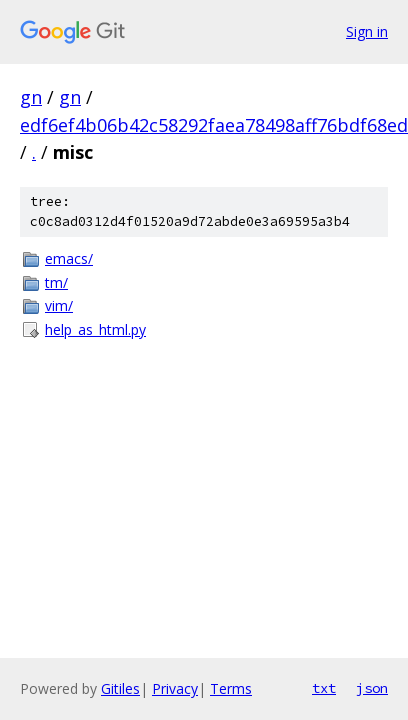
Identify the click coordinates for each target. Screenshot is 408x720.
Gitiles (120, 688)
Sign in (367, 31)
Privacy (175, 688)
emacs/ (69, 258)
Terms (231, 688)
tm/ (56, 282)
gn (31, 97)
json (372, 688)
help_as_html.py (95, 329)
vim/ (59, 305)
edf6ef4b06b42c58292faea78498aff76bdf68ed (214, 125)
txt (324, 688)
